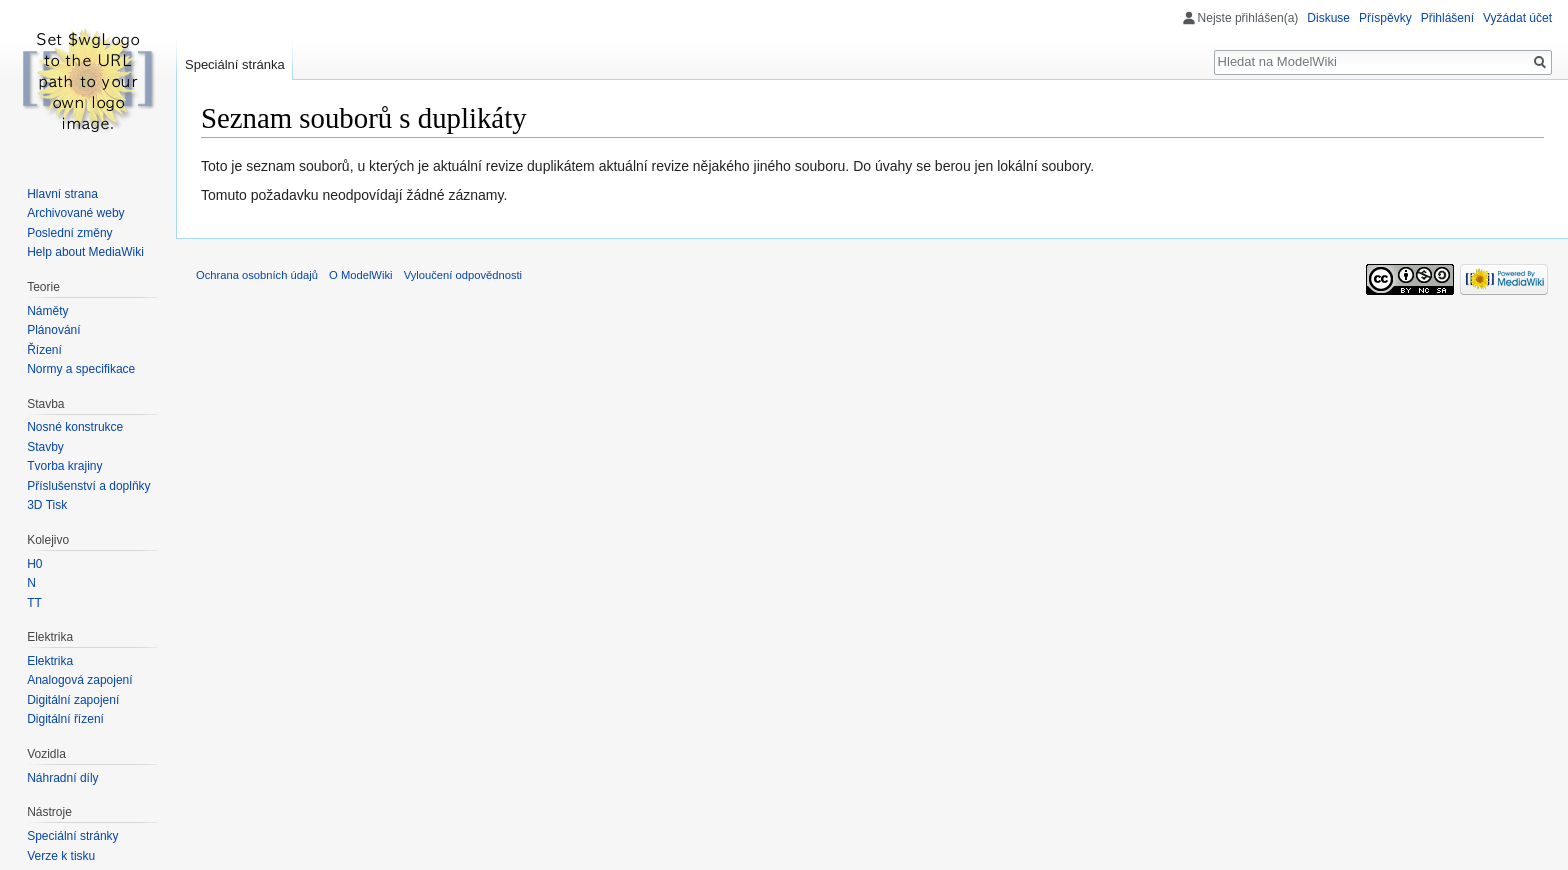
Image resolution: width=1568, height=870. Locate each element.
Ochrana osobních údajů (257, 275)
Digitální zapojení (73, 700)
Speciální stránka (235, 64)
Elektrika (50, 661)
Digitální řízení (65, 719)
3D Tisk (47, 505)
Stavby (45, 447)
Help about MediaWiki (85, 252)
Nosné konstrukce (75, 427)
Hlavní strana (62, 194)
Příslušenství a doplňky (88, 486)
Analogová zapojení (79, 680)
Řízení (44, 350)
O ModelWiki (360, 275)
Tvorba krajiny (64, 466)
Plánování (53, 330)
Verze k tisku (61, 856)
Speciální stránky (72, 836)
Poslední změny (69, 233)
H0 (34, 564)
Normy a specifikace (81, 369)
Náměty (47, 311)
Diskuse (1328, 18)
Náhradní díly (62, 778)
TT (34, 603)
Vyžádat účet (1517, 18)
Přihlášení (1447, 18)
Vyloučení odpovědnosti (463, 275)
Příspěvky (1385, 18)
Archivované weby (75, 213)
